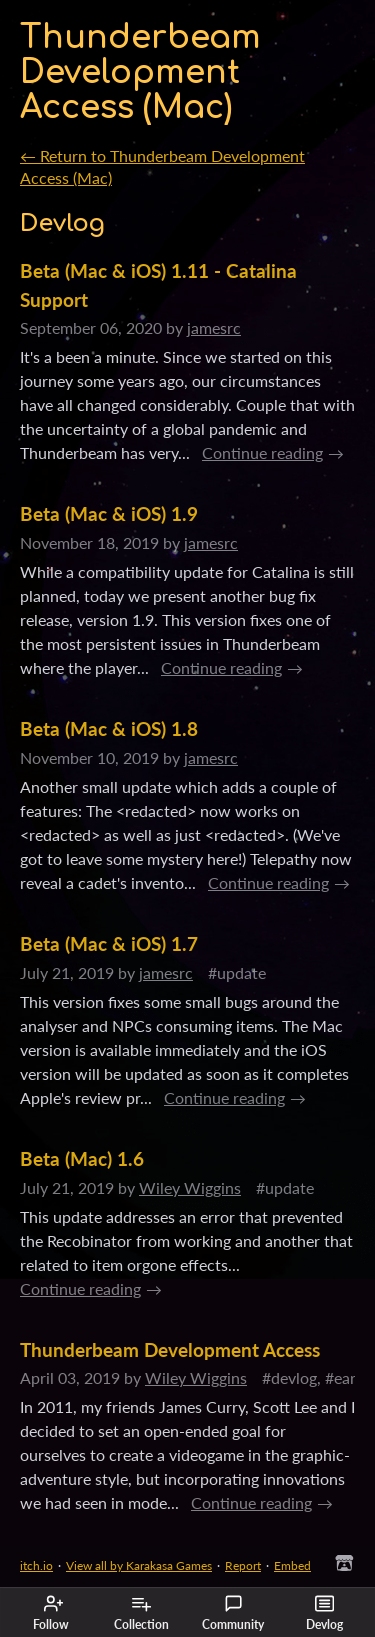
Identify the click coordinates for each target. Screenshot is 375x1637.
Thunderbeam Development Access (170, 1349)
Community (233, 1613)
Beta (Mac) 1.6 (82, 1158)
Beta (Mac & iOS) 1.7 (109, 943)
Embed (292, 1565)
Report (243, 1565)
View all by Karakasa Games (139, 1565)
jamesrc (214, 327)
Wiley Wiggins (190, 1187)
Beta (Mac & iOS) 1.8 (109, 728)
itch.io (36, 1565)
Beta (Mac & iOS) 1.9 (109, 513)
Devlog (324, 1613)
